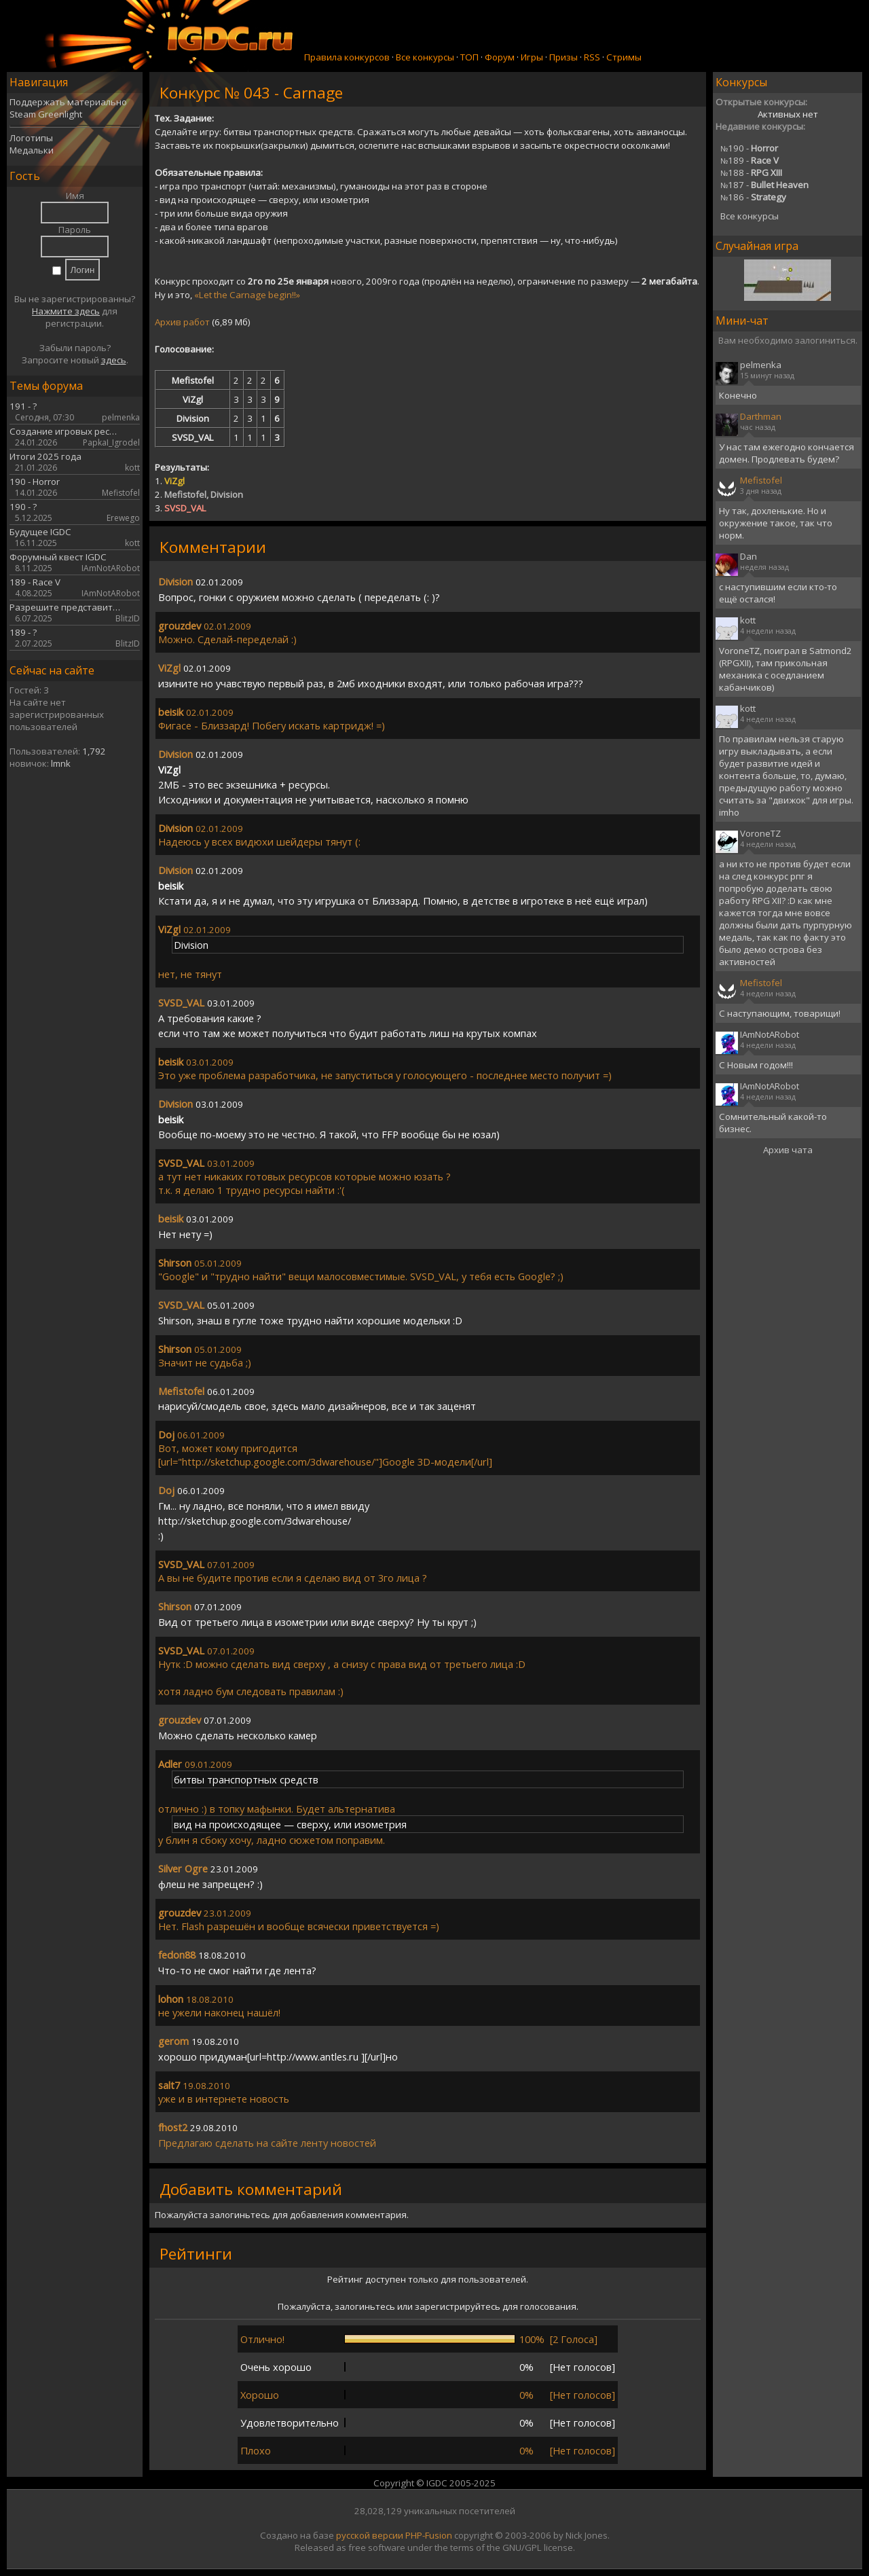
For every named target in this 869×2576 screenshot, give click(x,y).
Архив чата (788, 1150)
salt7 (169, 2085)
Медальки (32, 150)
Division (175, 581)
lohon (170, 1999)
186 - (753, 197)
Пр (165, 2142)
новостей (353, 2142)
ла (189, 2142)
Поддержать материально (68, 102)
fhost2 (172, 2127)
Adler (170, 1764)
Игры (532, 57)
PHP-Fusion (428, 2535)
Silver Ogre (183, 1868)
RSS (592, 57)
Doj (166, 1434)
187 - (764, 185)
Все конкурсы (425, 57)
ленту (314, 2142)
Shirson (174, 1262)
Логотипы (31, 138)
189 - (749, 160)
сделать (234, 2142)
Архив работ (182, 322)
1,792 (94, 751)
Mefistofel (181, 1391)
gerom (173, 2041)
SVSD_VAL (181, 1002)
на (262, 2142)
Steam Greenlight (46, 114)
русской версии (369, 2535)
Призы (563, 57)
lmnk (61, 763)
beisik (170, 712)
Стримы (624, 57)
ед (178, 2142)
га (199, 2142)
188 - (751, 172)
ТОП (469, 57)
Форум (500, 57)
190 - (749, 148)
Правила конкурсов (347, 57)
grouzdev (179, 625)
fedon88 (177, 1954)
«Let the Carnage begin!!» (247, 295)
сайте (284, 2142)
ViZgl (169, 667)
